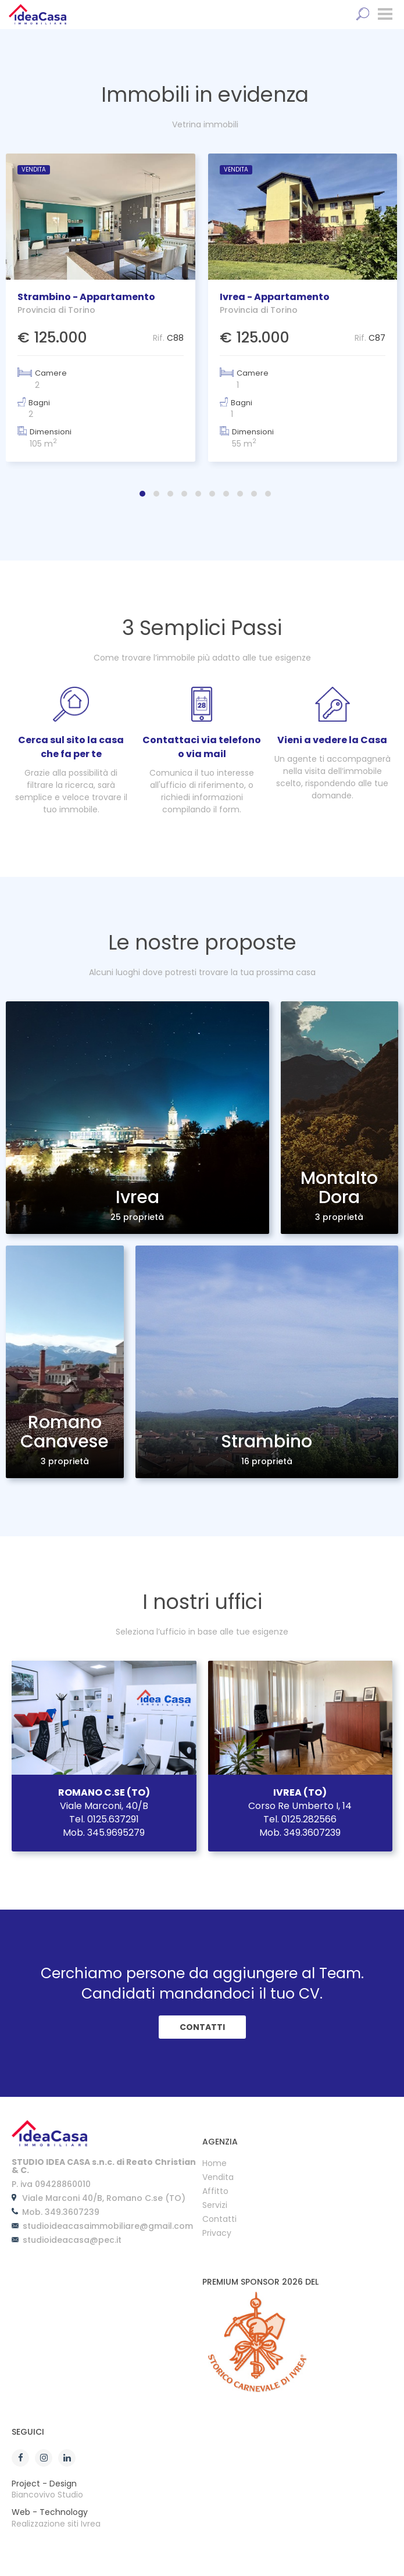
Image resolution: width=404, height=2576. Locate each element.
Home (214, 2164)
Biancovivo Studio (47, 2494)
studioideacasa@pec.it (72, 2240)
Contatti (219, 2220)
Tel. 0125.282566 (300, 1819)
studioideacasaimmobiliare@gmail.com (108, 2226)
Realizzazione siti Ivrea (56, 2523)
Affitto (215, 2192)
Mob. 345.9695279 (104, 1832)
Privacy (216, 2234)
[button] (142, 493)
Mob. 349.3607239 (300, 1832)
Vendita (218, 2178)
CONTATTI (202, 2027)
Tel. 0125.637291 (104, 1819)
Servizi (214, 2206)
